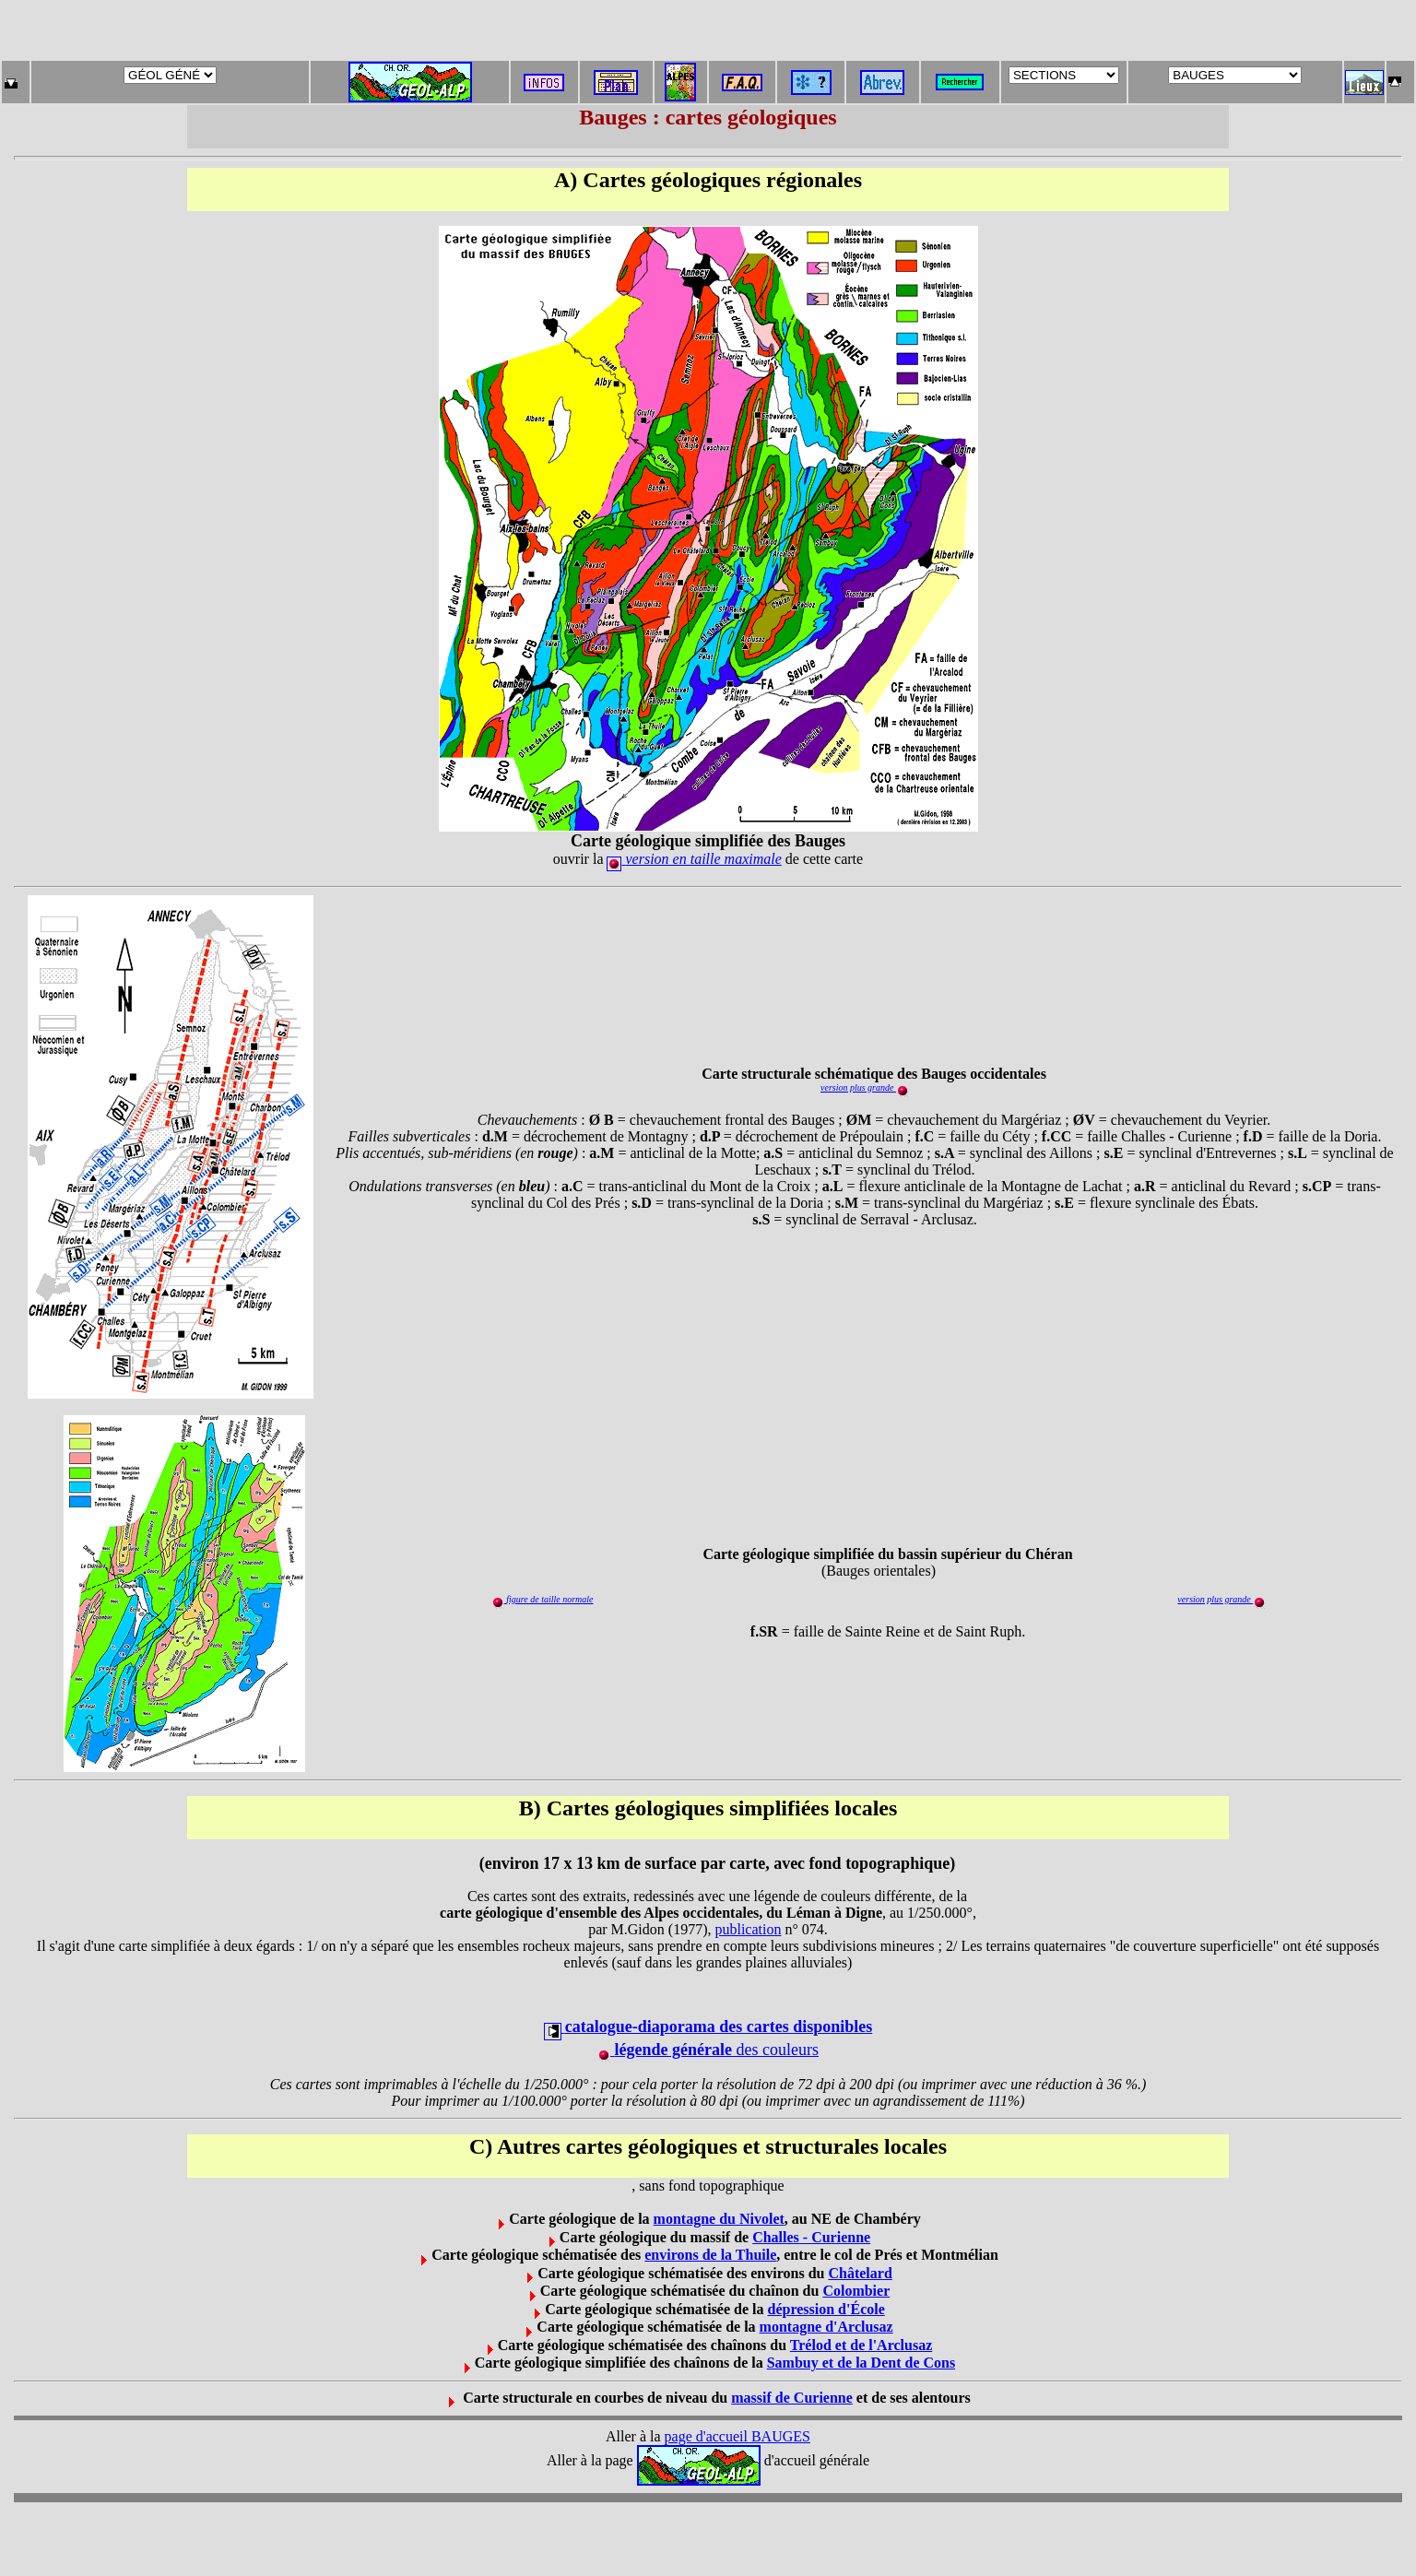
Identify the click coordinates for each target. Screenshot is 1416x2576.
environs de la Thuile (710, 2255)
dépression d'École (826, 2309)
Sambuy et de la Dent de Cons (861, 2362)
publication (747, 1929)
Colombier (856, 2290)
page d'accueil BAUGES (737, 2436)
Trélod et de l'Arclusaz (861, 2345)
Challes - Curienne (811, 2237)
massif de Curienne (792, 2397)
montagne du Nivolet (719, 2219)
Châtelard (859, 2273)
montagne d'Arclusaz (826, 2326)
